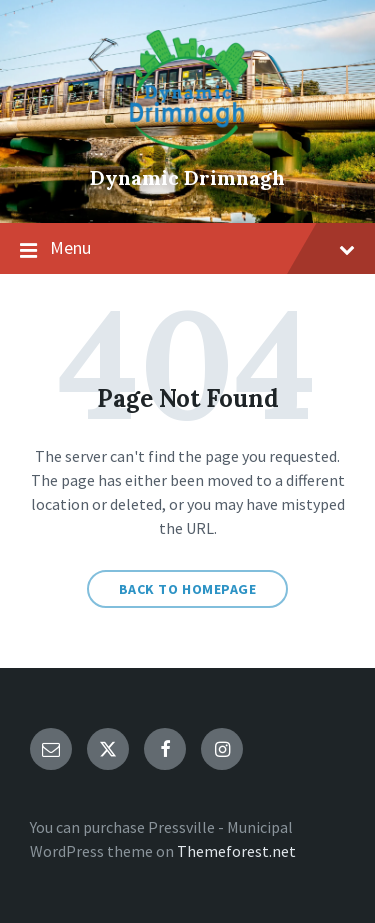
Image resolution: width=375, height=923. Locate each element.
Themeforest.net (236, 851)
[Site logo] (188, 144)
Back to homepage (188, 589)
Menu (187, 249)
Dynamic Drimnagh (187, 177)
